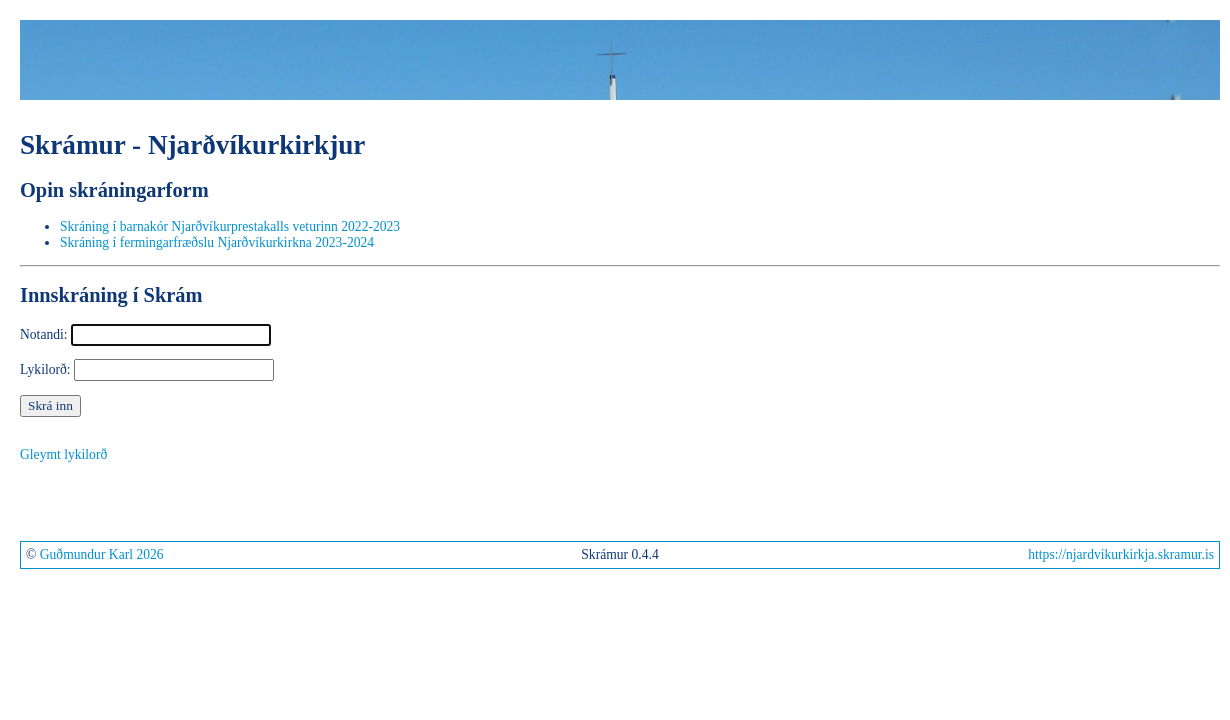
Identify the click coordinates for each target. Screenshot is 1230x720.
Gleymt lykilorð (63, 454)
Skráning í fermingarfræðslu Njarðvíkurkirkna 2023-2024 (217, 242)
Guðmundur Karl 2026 (102, 554)
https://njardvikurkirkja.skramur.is (1121, 554)
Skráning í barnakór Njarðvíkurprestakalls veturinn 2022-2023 (230, 226)
